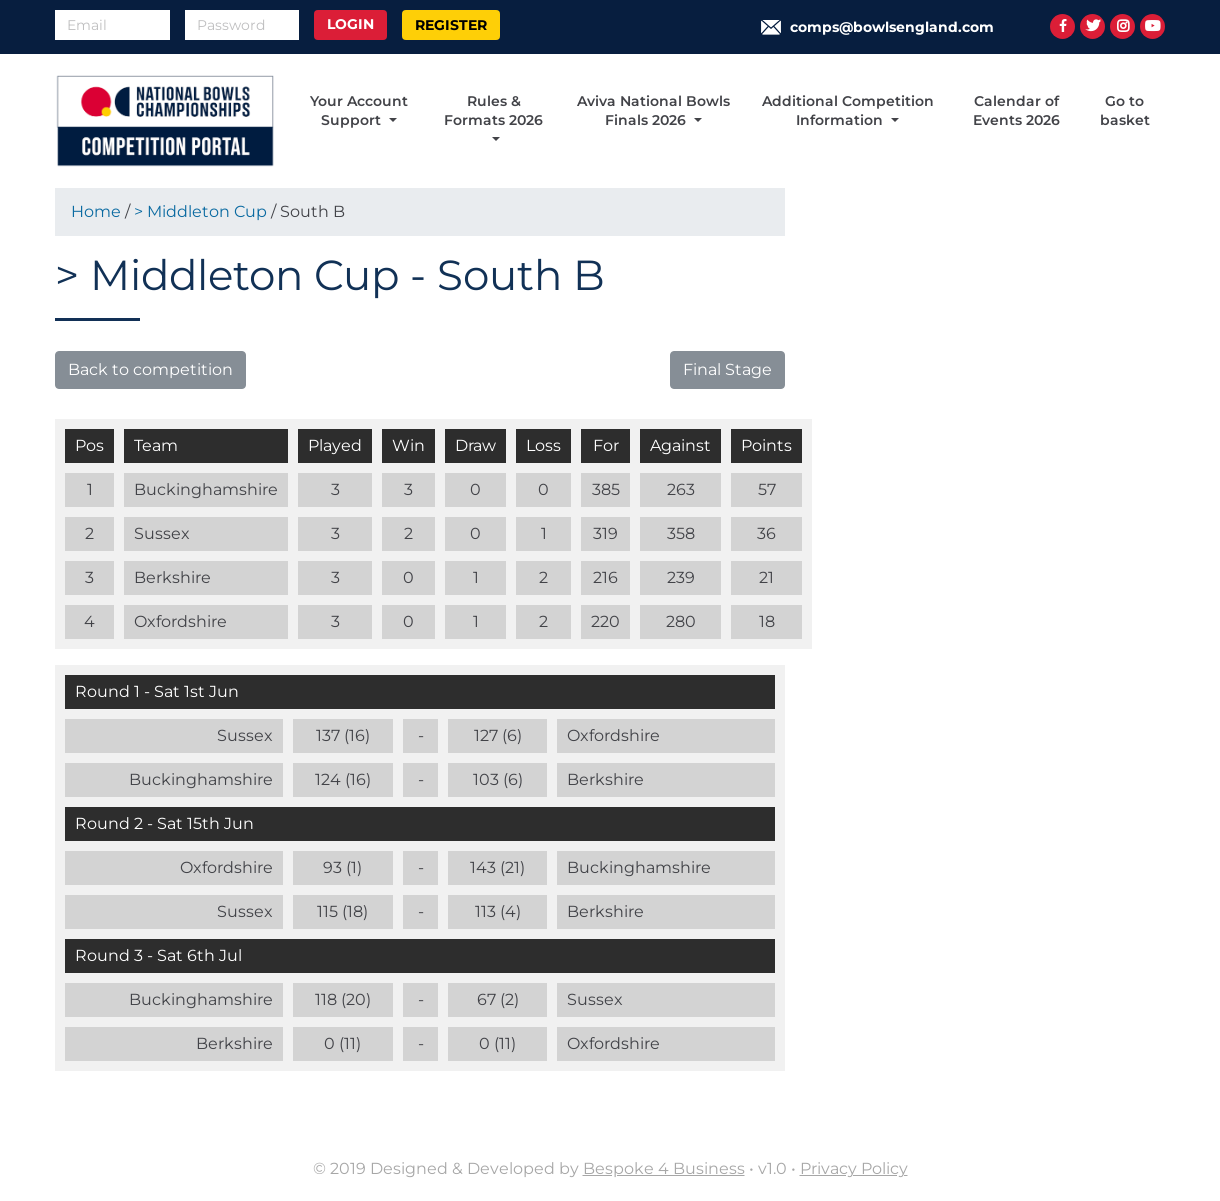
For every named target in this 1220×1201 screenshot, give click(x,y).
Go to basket (1125, 110)
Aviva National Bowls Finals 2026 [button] (653, 110)
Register (451, 25)
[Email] (112, 25)
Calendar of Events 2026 (1016, 110)
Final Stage (727, 369)
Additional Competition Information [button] (848, 110)
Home (96, 211)
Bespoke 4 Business (664, 1168)
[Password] (242, 25)
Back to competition (150, 369)
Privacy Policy (854, 1168)
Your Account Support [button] (359, 110)
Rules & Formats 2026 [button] (493, 110)
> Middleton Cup (202, 211)
